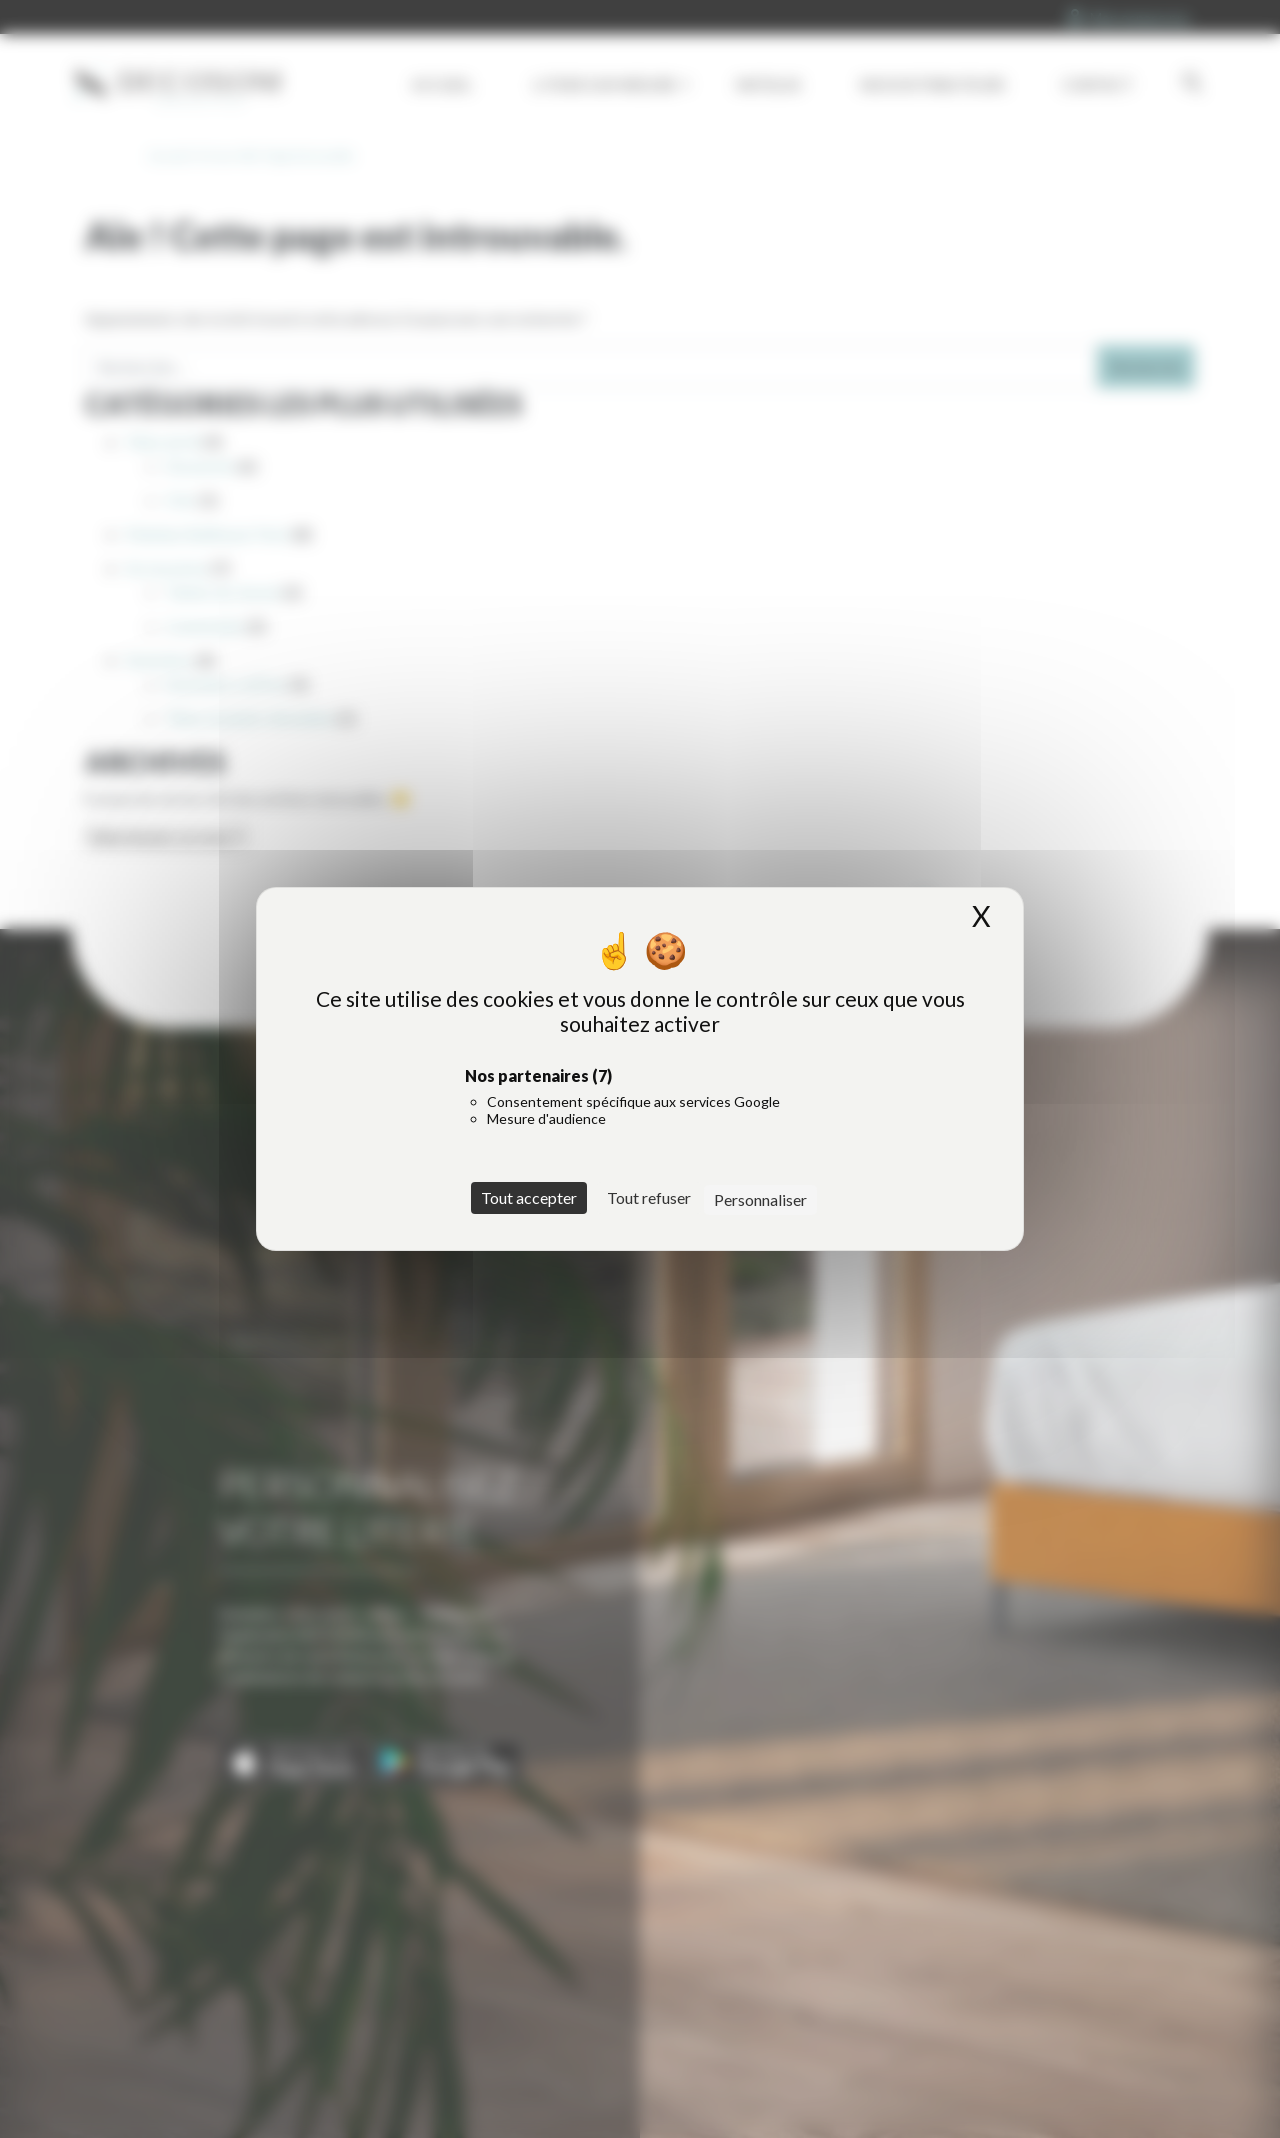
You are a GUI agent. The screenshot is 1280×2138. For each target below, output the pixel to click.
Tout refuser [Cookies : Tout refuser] (649, 1197)
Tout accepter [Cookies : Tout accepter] (529, 1197)
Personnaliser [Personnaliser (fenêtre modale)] (760, 1199)
